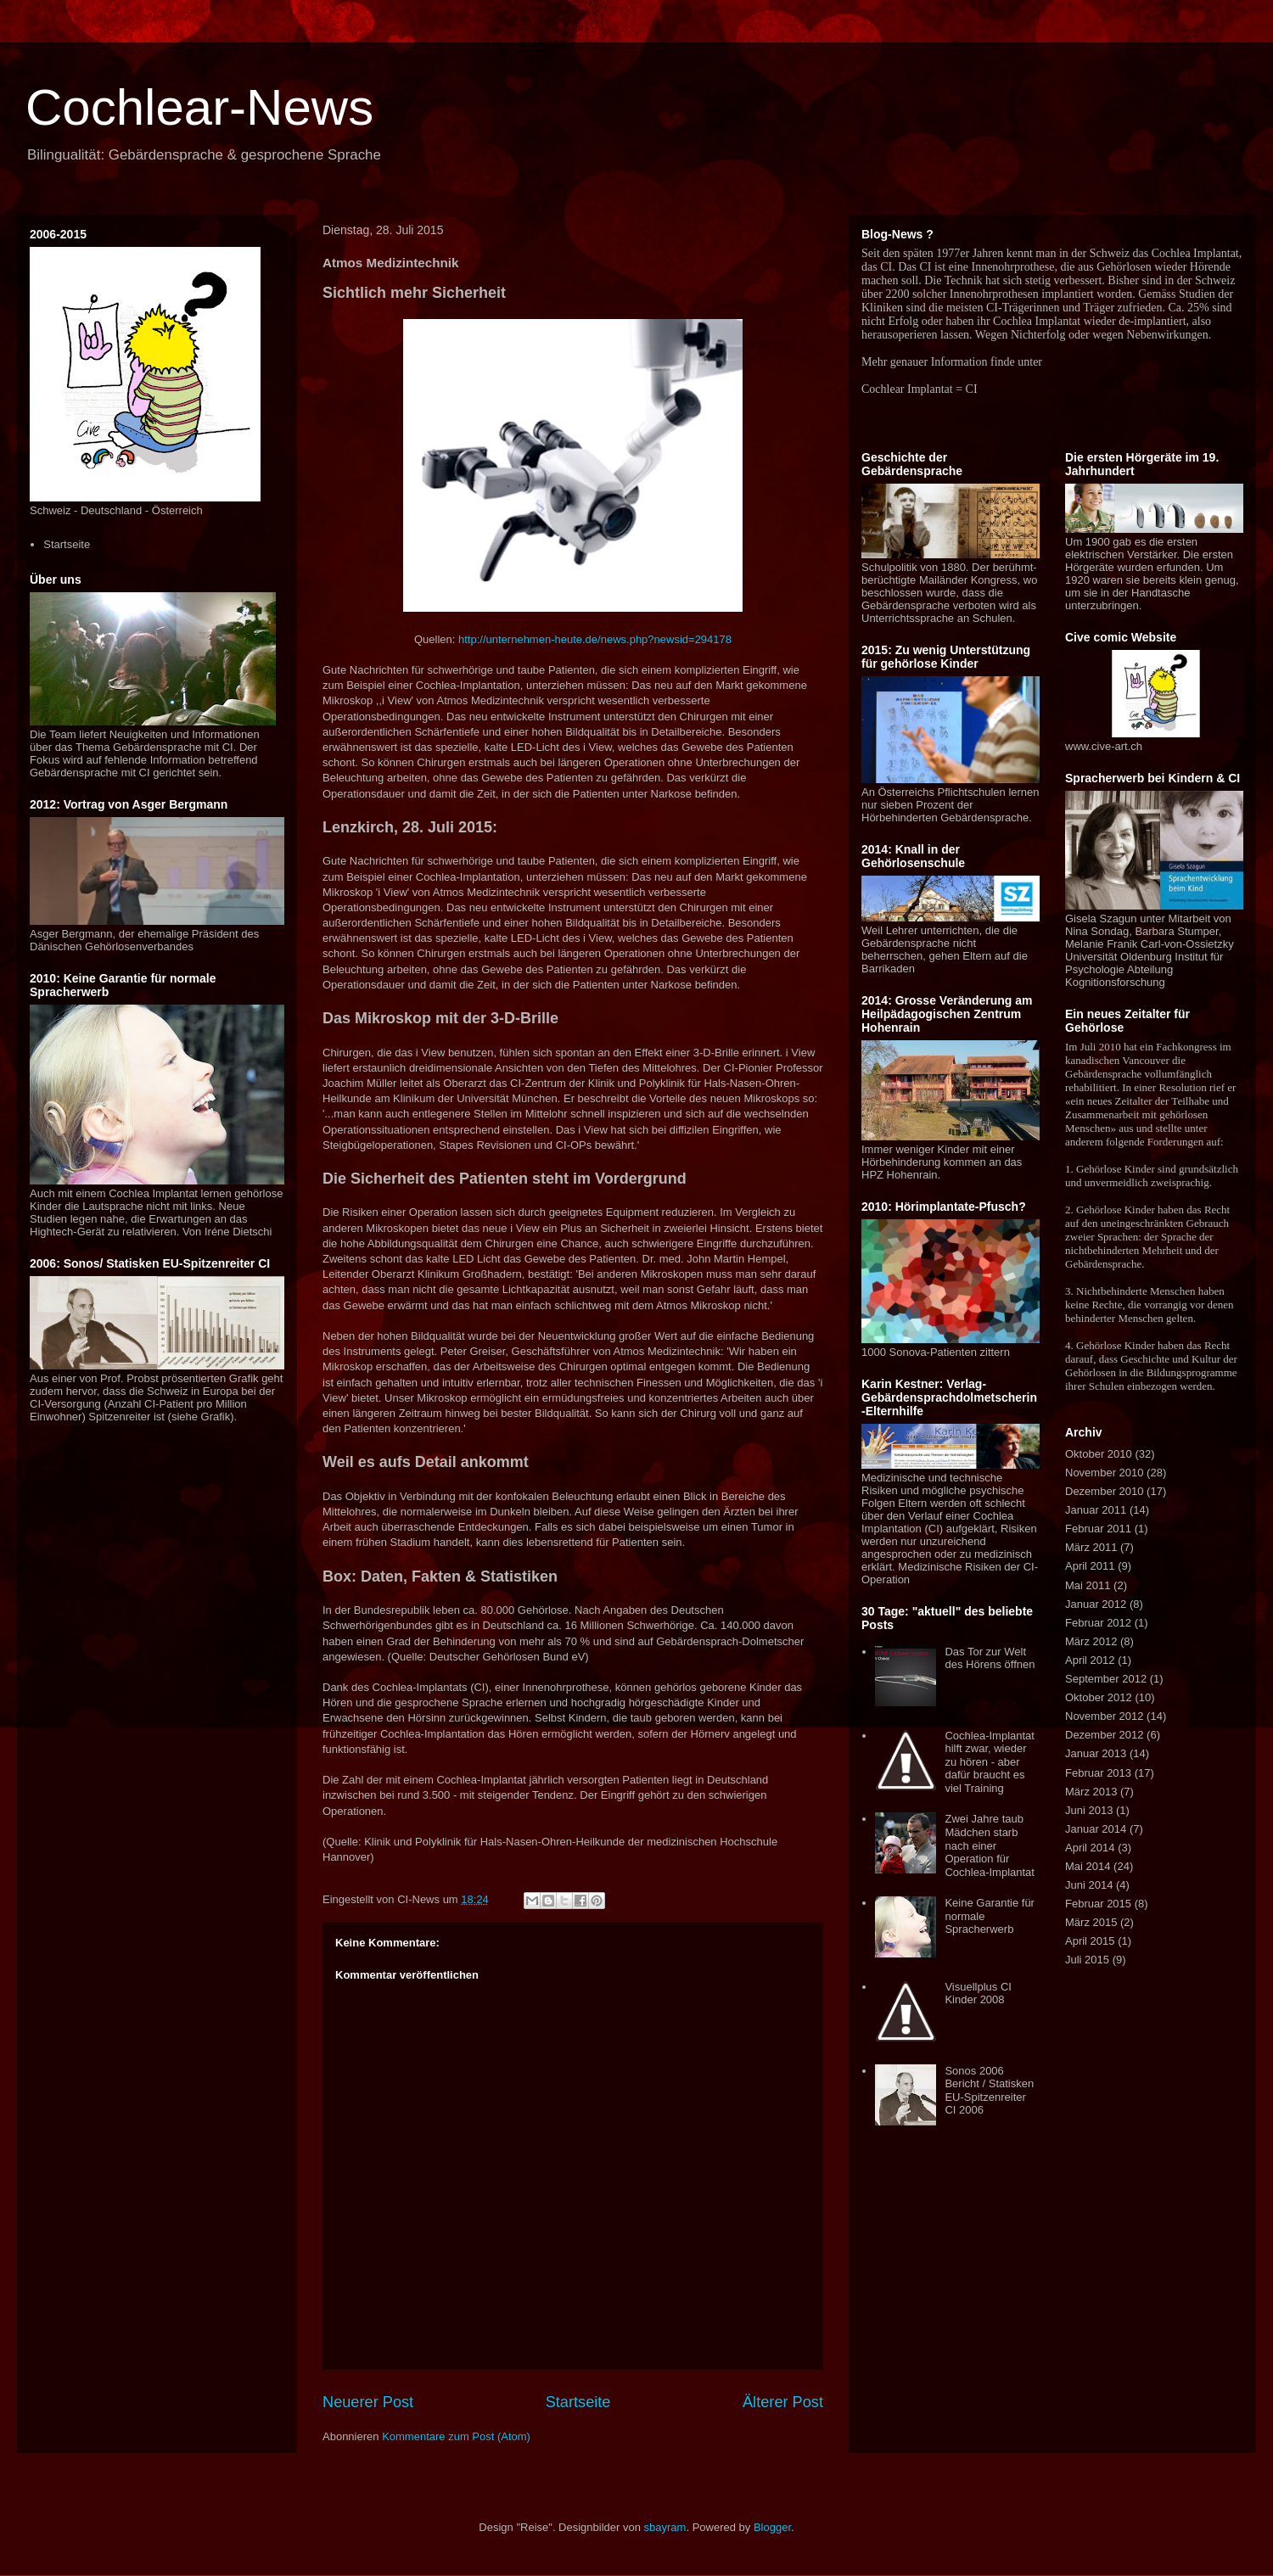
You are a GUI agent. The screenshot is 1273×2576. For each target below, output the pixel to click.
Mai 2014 (1087, 1866)
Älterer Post (783, 2402)
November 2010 (1104, 1472)
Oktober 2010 (1098, 1454)
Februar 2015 (1098, 1903)
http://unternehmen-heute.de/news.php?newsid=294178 (595, 639)
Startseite (578, 2402)
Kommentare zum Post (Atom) (456, 2436)
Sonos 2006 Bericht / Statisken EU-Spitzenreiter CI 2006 (989, 2090)
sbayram (665, 2527)
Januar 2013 (1095, 1753)
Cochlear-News (199, 107)
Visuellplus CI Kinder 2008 (978, 1993)
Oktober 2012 (1098, 1697)
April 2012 (1090, 1660)
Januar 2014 (1095, 1829)
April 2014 (1090, 1847)
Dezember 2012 (1104, 1734)
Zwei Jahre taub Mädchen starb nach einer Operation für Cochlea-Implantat (990, 1845)
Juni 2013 (1089, 1810)
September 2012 (1106, 1678)
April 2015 (1090, 1941)
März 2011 (1091, 1547)
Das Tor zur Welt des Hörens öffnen (990, 1658)
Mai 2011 (1087, 1585)
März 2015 (1091, 1922)
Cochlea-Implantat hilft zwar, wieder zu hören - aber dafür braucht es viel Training (990, 1762)
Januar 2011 (1095, 1510)
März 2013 (1091, 1791)
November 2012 (1104, 1716)
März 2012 (1091, 1641)
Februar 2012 (1098, 1622)
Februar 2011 (1098, 1528)
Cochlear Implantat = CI (919, 389)
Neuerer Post (367, 2402)
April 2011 (1090, 1566)
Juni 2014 (1089, 1885)
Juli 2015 (1087, 1959)
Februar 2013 (1098, 1773)
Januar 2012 (1095, 1604)
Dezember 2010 (1104, 1491)
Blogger (772, 2527)
